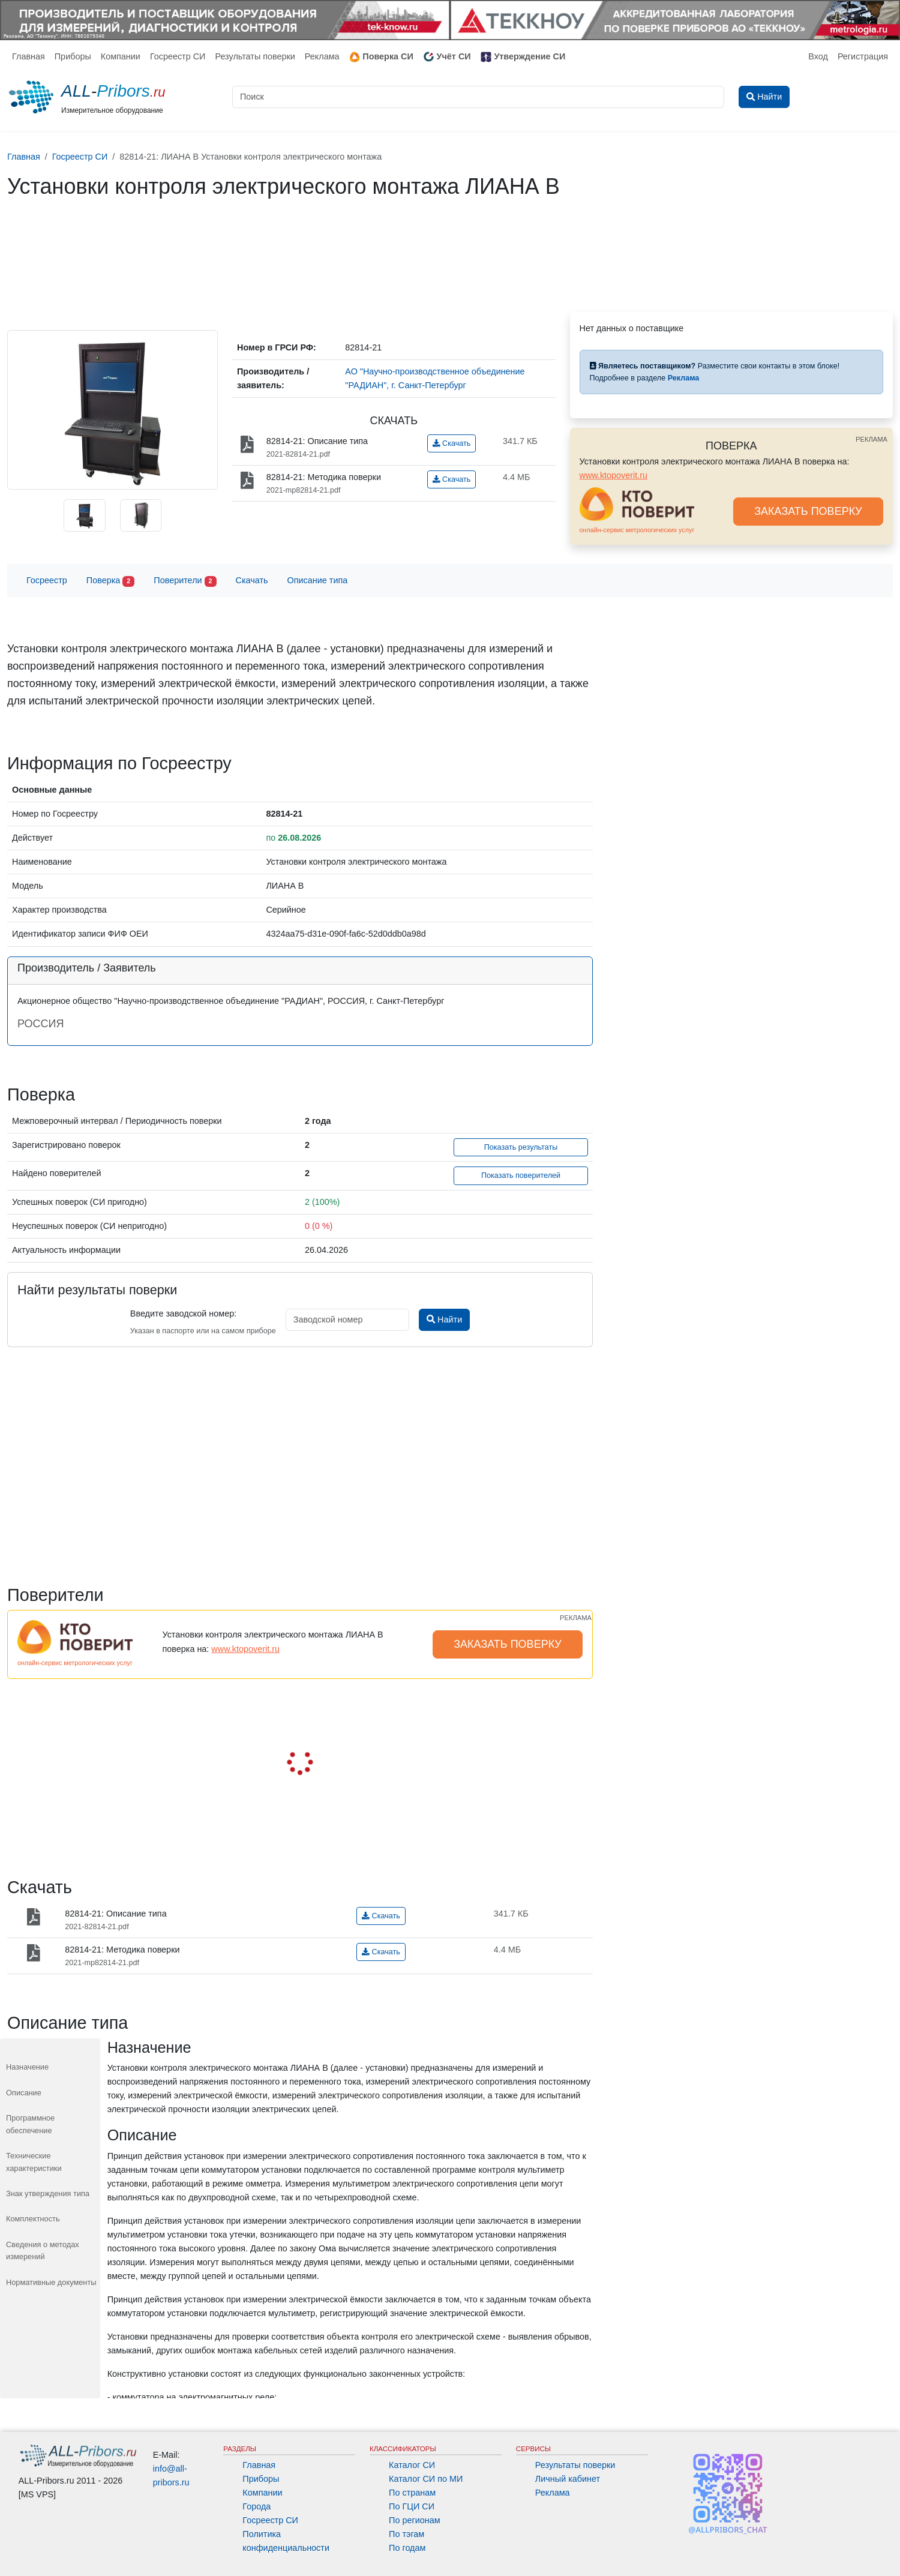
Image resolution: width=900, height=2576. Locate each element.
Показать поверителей (520, 1175)
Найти (444, 1319)
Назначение (27, 2066)
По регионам (414, 2520)
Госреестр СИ (178, 56)
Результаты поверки (255, 56)
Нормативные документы (51, 2282)
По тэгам (406, 2534)
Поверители (185, 581)
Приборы (73, 56)
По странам (412, 2492)
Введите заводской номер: (183, 1313)
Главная (28, 56)
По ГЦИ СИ (411, 2506)
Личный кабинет (567, 2479)
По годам (407, 2548)
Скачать (451, 443)
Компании (120, 56)
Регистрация (863, 56)
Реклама (322, 56)
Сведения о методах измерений (42, 2250)
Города (256, 2506)
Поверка (110, 581)
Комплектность (33, 2218)
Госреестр (46, 580)
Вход (818, 56)
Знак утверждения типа (47, 2193)
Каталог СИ (412, 2465)
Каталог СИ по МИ (426, 2479)
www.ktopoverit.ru (614, 475)
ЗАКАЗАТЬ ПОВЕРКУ (808, 511)
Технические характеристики (34, 2161)
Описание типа (317, 580)
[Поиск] (478, 97)
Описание (23, 2092)
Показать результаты (521, 1147)
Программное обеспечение (30, 2123)
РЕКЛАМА (871, 439)
